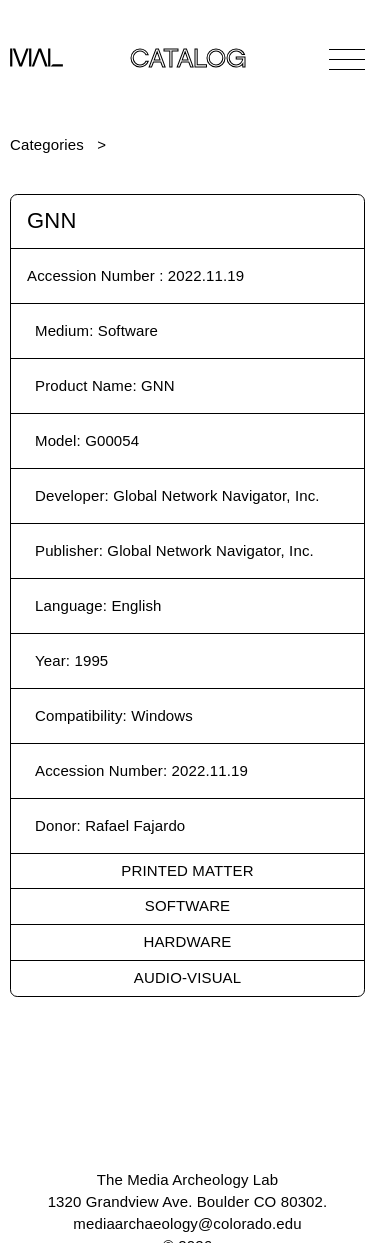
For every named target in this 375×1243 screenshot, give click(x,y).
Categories (47, 144)
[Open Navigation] (347, 59)
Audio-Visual (187, 977)
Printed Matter (187, 870)
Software (187, 905)
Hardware (188, 941)
